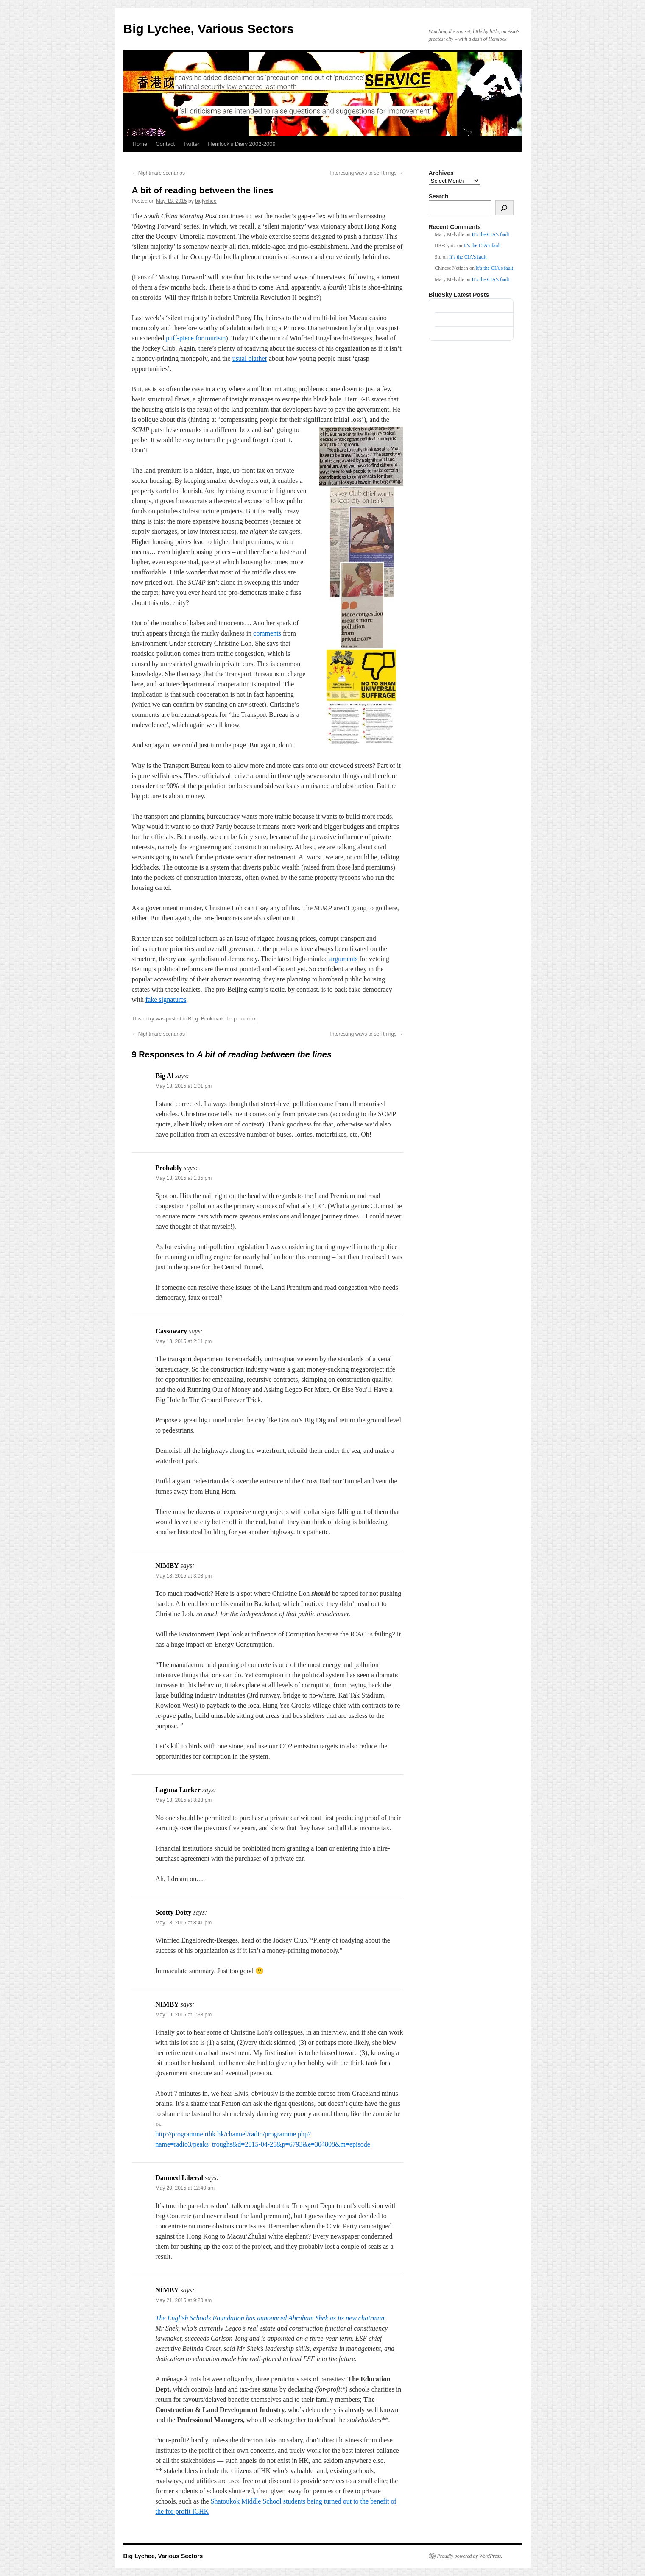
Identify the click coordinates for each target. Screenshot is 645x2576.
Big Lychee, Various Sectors (208, 29)
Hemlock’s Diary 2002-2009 (241, 144)
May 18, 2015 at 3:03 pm (184, 1576)
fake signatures (165, 999)
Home (140, 144)
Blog (193, 1019)
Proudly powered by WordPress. (470, 2556)
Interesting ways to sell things (366, 173)
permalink (245, 1019)
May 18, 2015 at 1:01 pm (184, 1086)
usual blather (249, 358)
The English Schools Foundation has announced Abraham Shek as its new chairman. (271, 2318)
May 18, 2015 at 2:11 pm (184, 1341)
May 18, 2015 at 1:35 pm (184, 1178)
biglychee (206, 201)
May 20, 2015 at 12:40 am (185, 2188)
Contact (165, 144)
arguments (343, 958)
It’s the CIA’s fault (490, 234)
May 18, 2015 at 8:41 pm (184, 1923)
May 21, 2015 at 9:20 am (184, 2300)
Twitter (191, 144)
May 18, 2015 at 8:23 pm (184, 1800)
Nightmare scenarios (158, 173)
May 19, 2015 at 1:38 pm (184, 2015)
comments (267, 633)
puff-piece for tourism (196, 338)
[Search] (504, 207)
